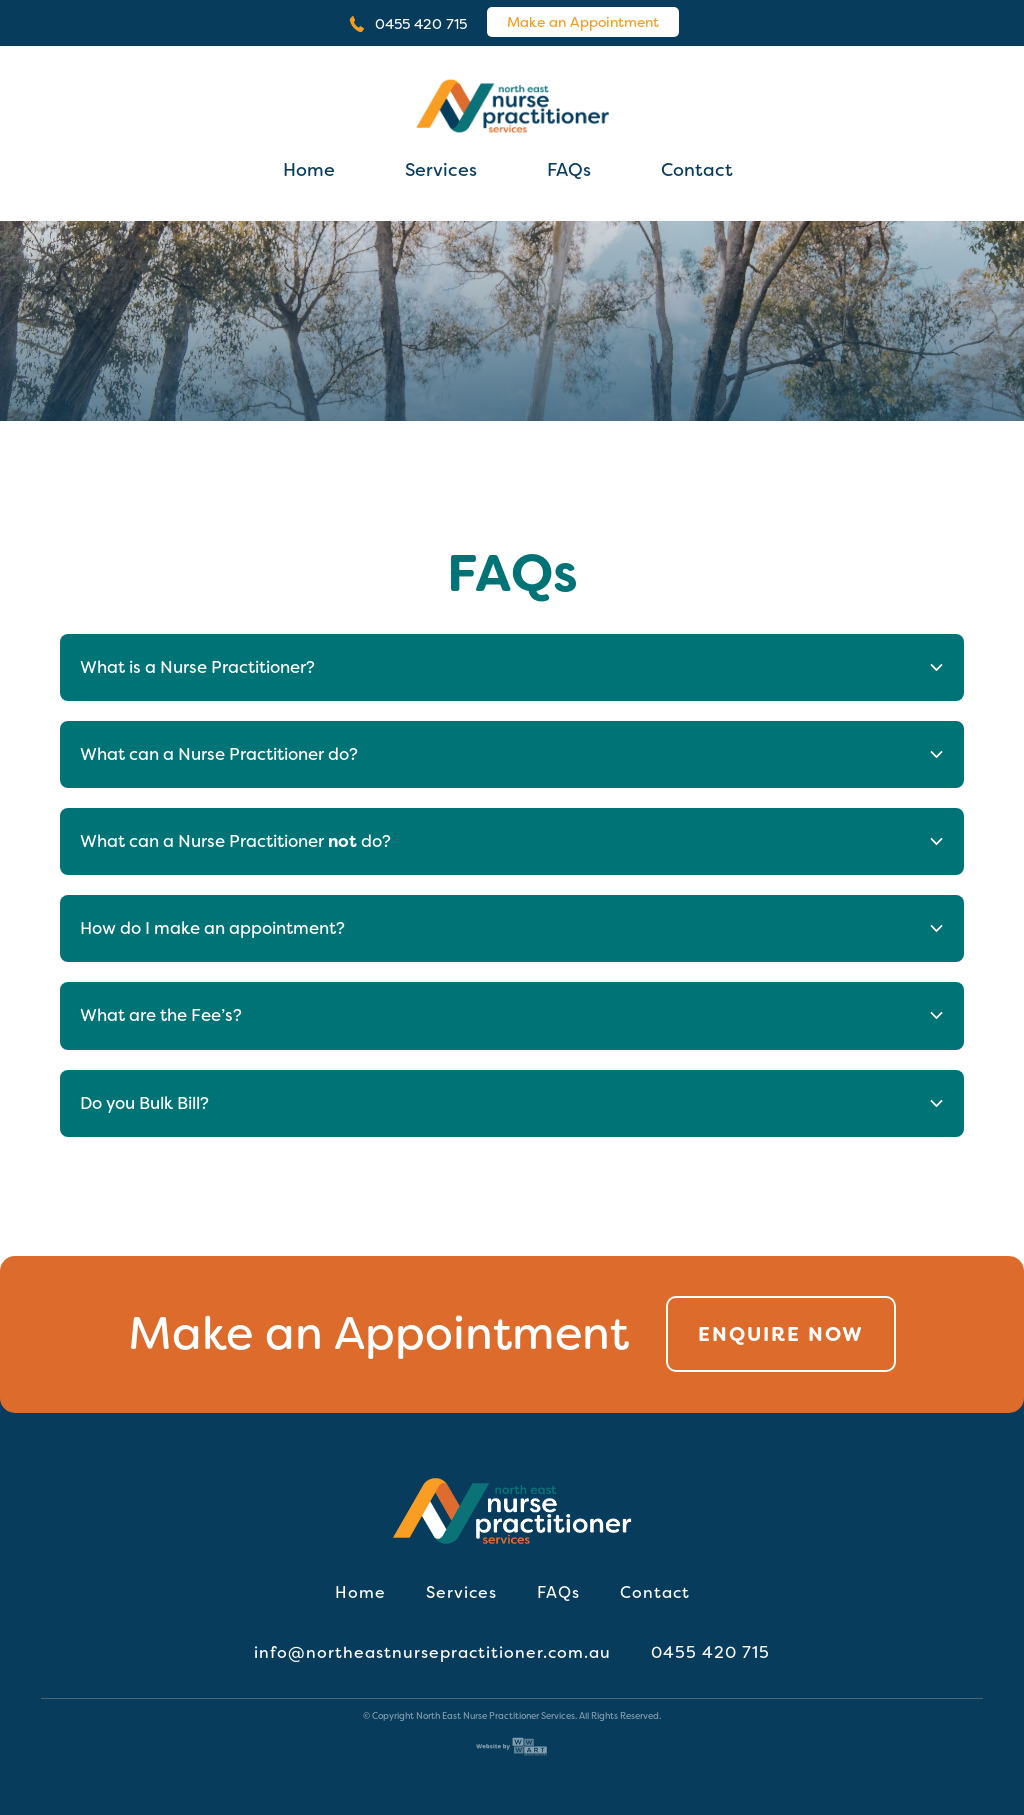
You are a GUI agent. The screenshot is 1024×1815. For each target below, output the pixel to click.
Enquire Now (781, 1334)
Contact (697, 169)
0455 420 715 (421, 24)
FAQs (569, 169)
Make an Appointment (583, 22)
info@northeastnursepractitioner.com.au (432, 1652)
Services (441, 169)
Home (309, 169)
